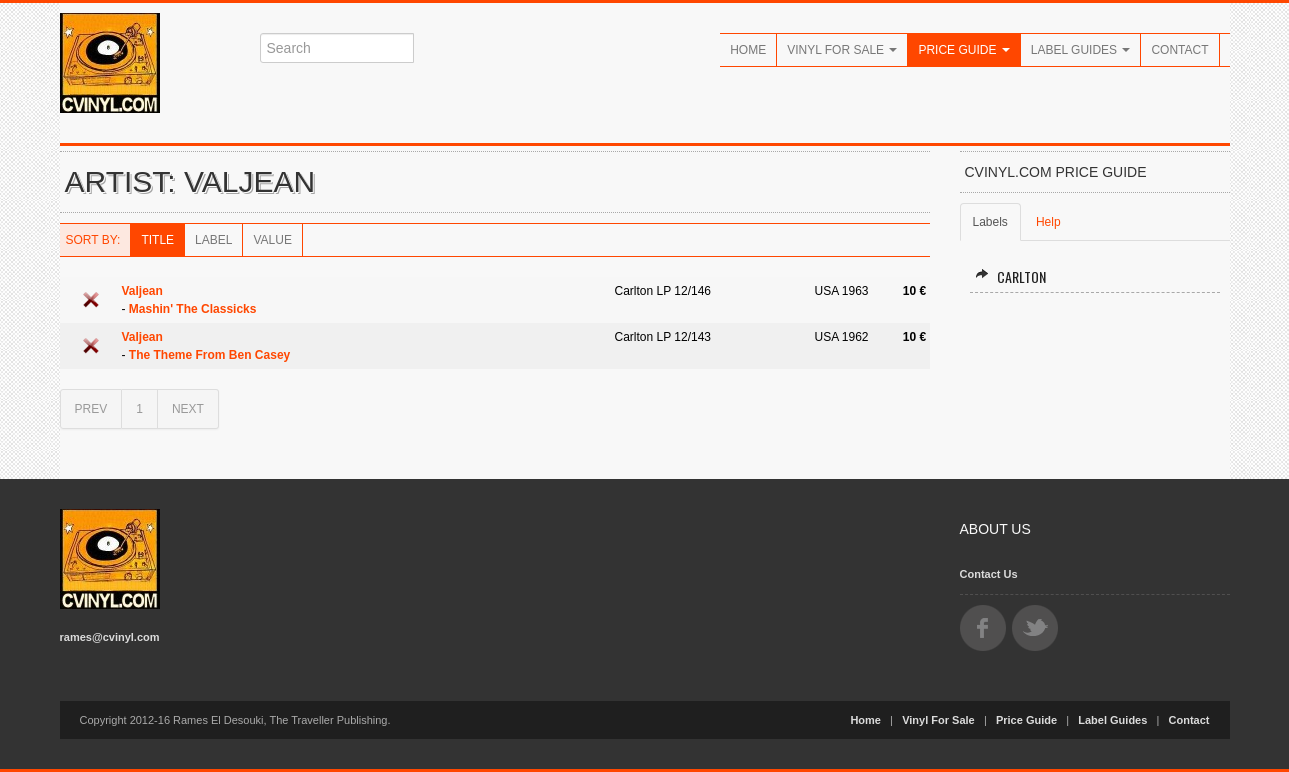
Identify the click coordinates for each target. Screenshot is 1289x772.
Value (272, 240)
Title (157, 240)
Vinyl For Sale (842, 50)
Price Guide (963, 50)
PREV (91, 409)
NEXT (188, 409)
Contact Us (989, 574)
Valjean (142, 291)
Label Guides (1081, 50)
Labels (990, 222)
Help (1048, 222)
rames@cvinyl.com (110, 637)
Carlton (1010, 276)
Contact (1179, 50)
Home (748, 50)
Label (213, 240)
